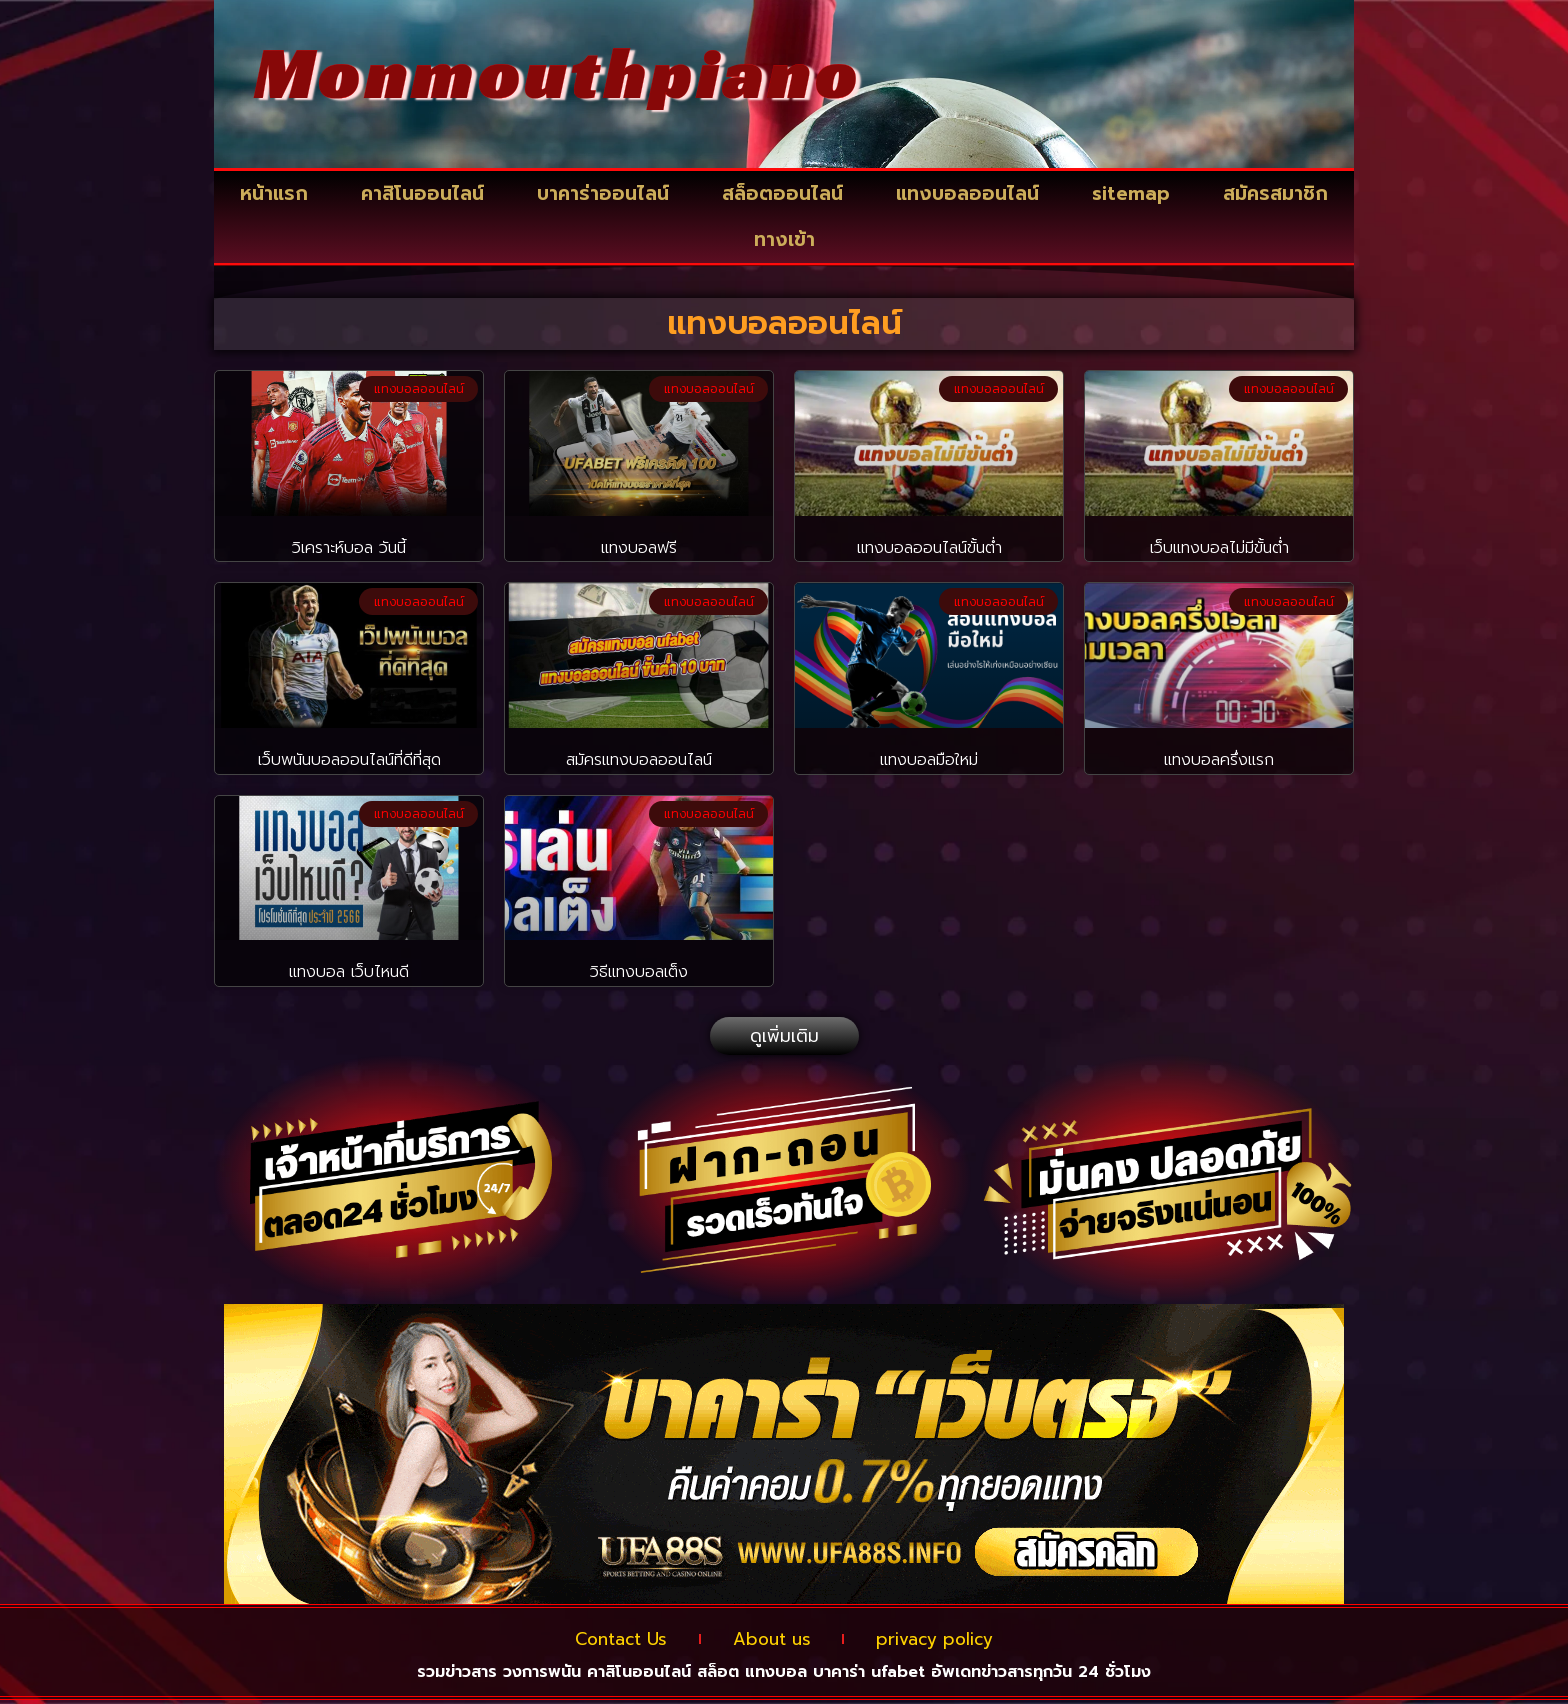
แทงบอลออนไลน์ (967, 193)
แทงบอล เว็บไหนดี (349, 972)
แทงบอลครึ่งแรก (1219, 760)
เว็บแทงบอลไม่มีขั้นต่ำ (1219, 548)
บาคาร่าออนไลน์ (603, 193)
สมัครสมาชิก (1275, 193)
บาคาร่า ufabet (869, 1676)
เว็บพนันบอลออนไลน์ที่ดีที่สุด (349, 760)
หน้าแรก (274, 193)
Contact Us (603, 1641)
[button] (784, 1036)
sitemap (1131, 193)
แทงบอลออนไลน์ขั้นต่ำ (929, 548)
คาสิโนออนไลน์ (422, 193)
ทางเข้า (784, 239)
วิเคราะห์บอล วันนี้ (349, 548)
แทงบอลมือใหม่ (929, 760)
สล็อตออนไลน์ (782, 193)
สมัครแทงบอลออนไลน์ (639, 760)
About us (771, 1641)
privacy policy (952, 1641)
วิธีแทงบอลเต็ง (639, 972)
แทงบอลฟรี (639, 548)
